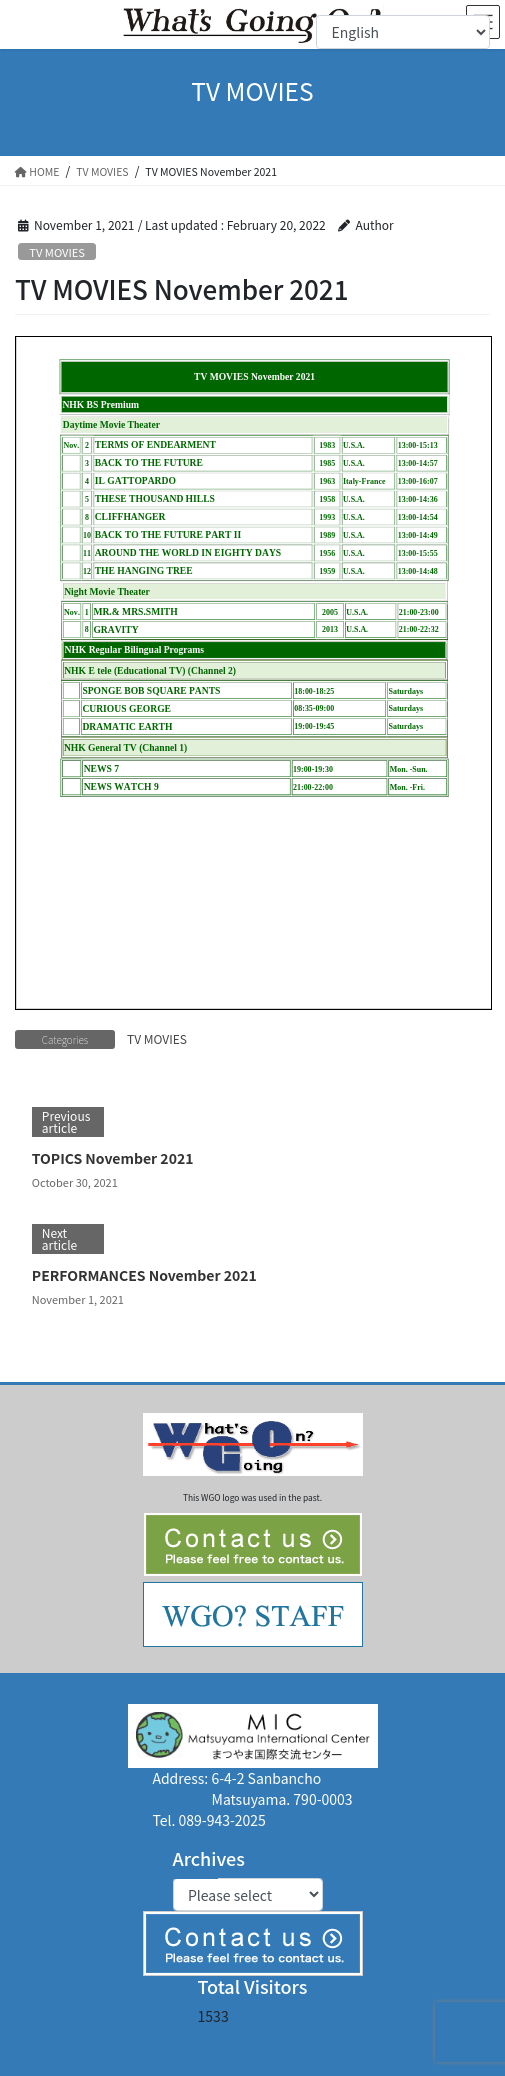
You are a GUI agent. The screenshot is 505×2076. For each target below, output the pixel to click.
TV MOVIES (57, 252)
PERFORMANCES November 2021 (144, 1275)
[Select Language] (403, 32)
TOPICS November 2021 (113, 1158)
